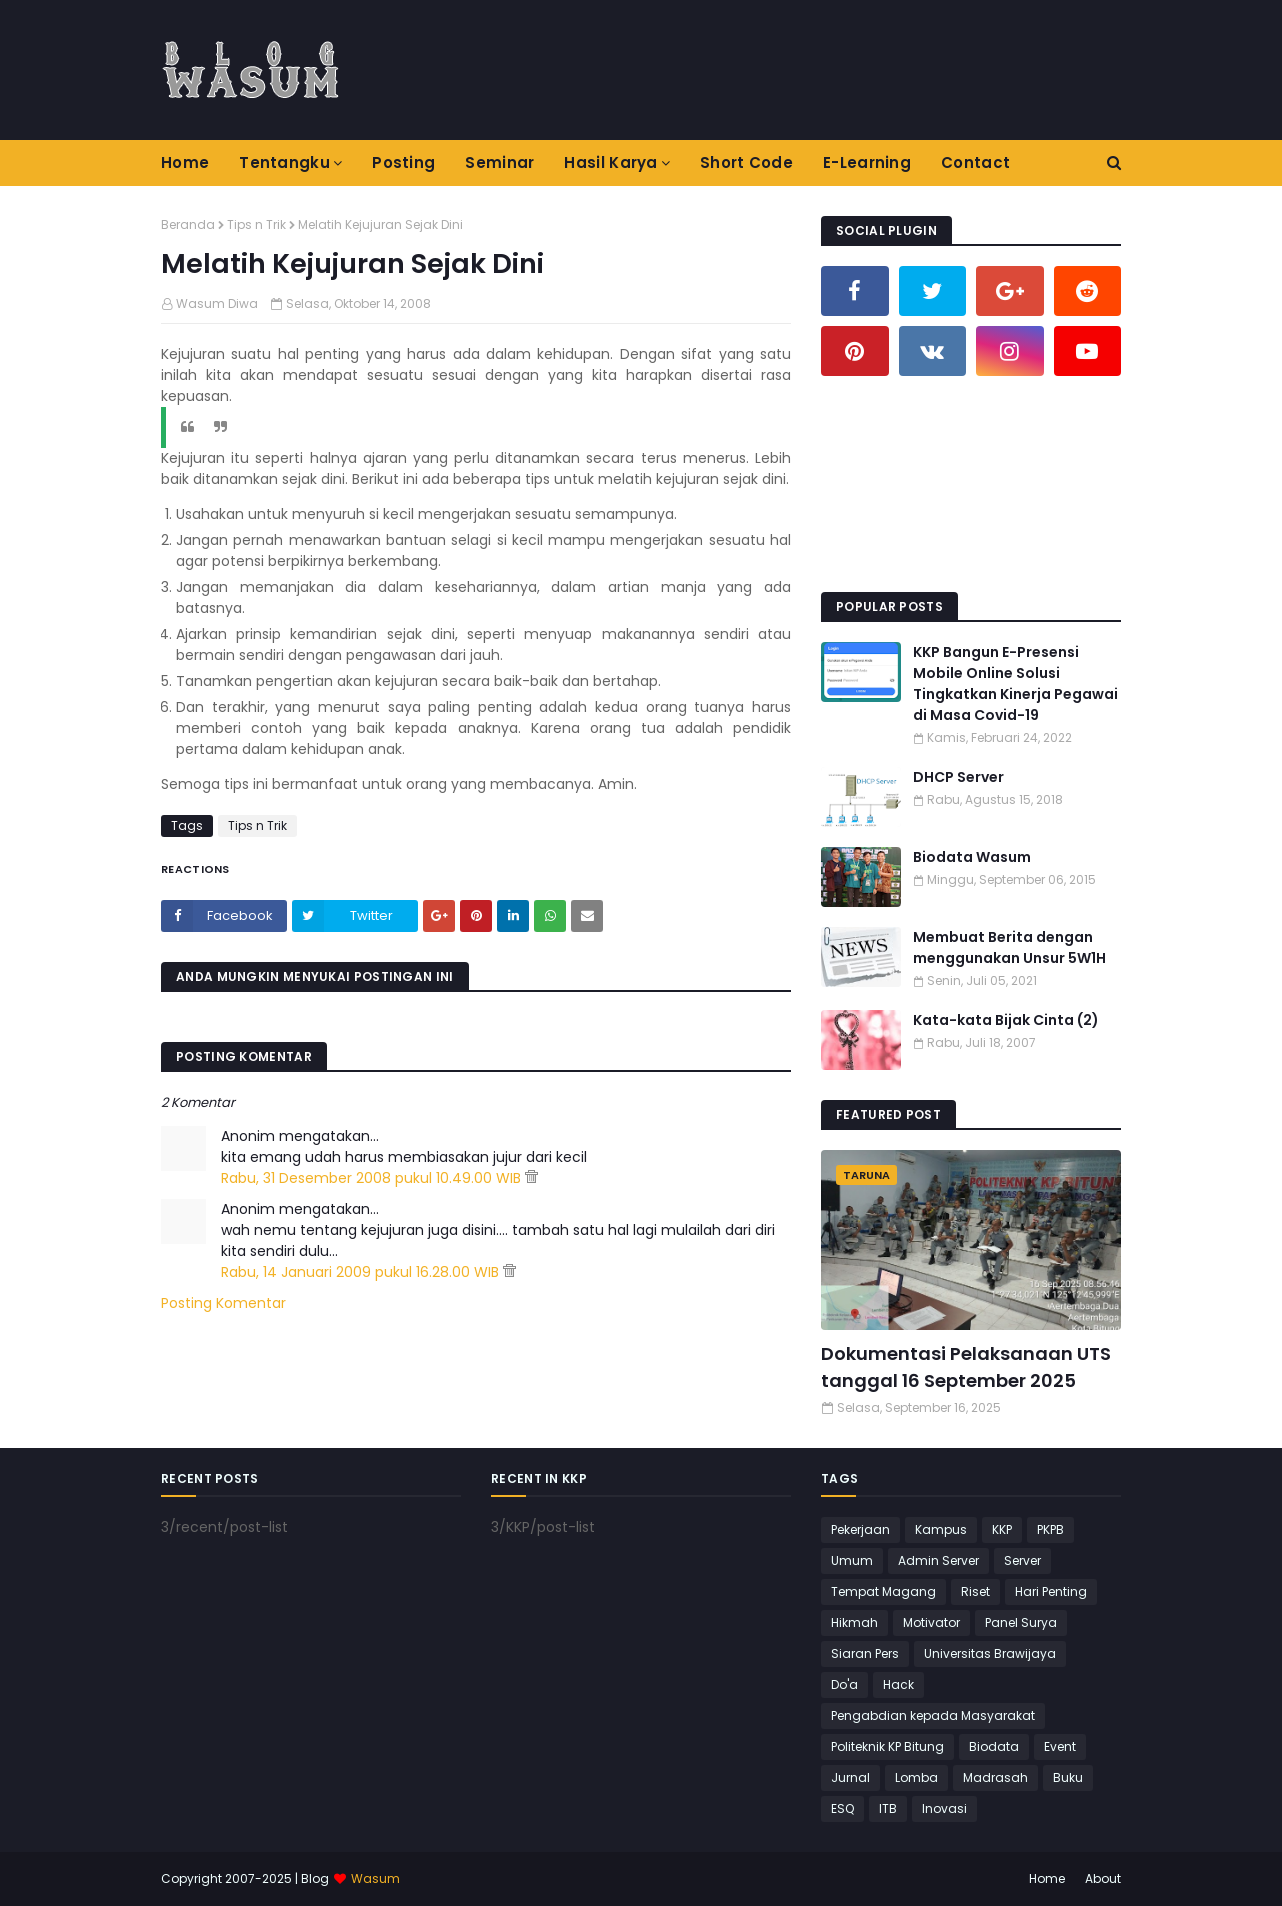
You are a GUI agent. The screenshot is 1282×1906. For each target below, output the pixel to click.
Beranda (188, 224)
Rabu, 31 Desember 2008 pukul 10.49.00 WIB (373, 1178)
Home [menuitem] (185, 162)
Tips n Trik (256, 224)
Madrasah (995, 1777)
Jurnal (850, 1777)
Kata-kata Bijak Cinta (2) (1006, 1020)
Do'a (844, 1684)
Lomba (916, 1777)
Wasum (375, 1878)
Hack (898, 1684)
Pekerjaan (860, 1529)
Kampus (941, 1529)
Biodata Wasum (972, 857)
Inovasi (944, 1808)
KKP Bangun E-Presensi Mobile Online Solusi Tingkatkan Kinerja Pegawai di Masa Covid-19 (1015, 683)
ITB (888, 1808)
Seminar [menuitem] (499, 162)
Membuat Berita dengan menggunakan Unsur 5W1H (1009, 947)
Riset (975, 1591)
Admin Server (938, 1560)
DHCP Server (958, 777)
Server (1022, 1560)
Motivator (931, 1622)
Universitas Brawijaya (990, 1653)
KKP (1002, 1529)
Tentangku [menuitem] (284, 162)
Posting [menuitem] (403, 162)
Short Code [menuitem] (746, 162)
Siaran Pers (865, 1653)
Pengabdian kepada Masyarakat (933, 1715)
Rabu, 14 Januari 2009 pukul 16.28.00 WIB (362, 1272)
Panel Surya (1021, 1622)
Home (1047, 1878)
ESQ (842, 1808)
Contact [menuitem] (975, 162)
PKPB (1050, 1529)
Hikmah (854, 1622)
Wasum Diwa (217, 303)
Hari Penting (1051, 1591)
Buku (1068, 1777)
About (1103, 1878)
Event (1060, 1746)
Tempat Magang (883, 1591)
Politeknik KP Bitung (887, 1746)
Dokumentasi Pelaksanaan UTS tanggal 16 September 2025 (966, 1367)
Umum (852, 1560)
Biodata (994, 1746)
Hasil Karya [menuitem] (610, 162)
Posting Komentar (223, 1303)
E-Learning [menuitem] (867, 162)
